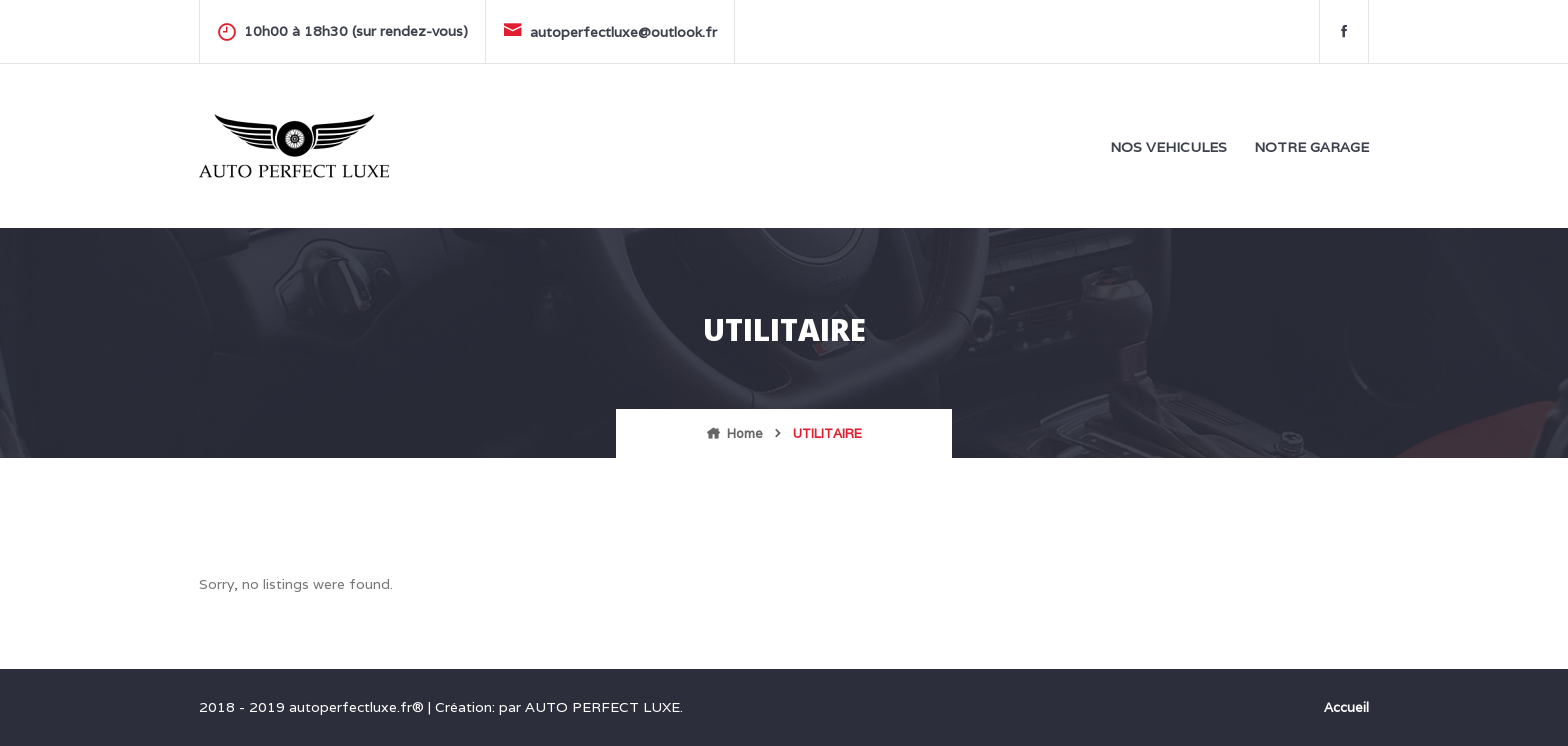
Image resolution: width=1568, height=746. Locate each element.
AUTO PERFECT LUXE (602, 707)
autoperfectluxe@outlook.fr (610, 30)
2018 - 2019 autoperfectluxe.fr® (313, 707)
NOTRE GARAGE (1311, 147)
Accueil (1346, 707)
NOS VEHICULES (1168, 147)
